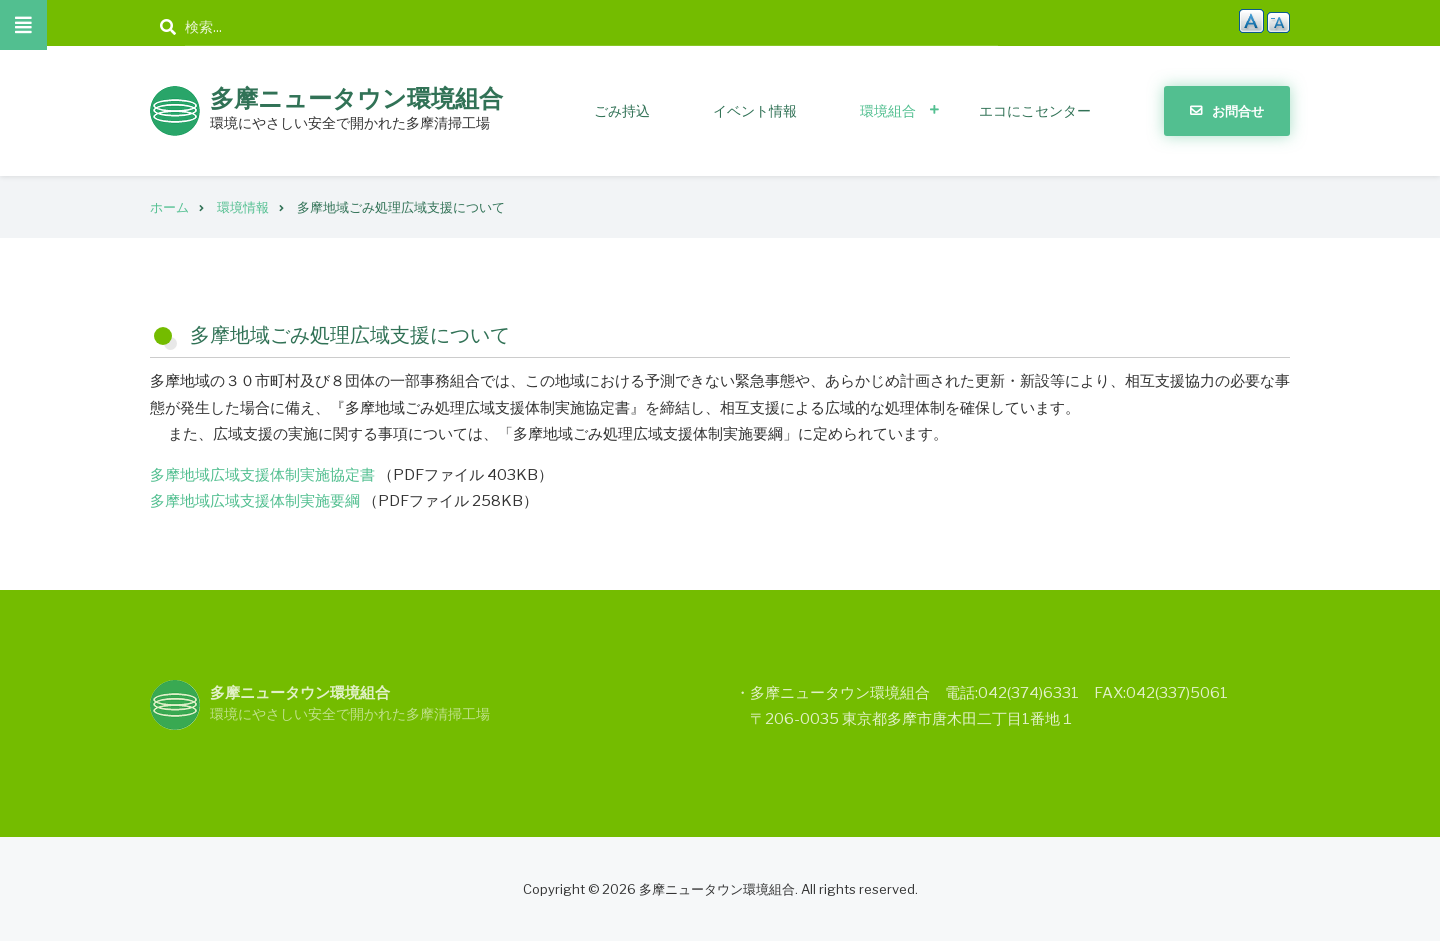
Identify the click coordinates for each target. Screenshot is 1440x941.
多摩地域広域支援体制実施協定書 (262, 475)
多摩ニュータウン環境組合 (356, 98)
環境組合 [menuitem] (888, 110)
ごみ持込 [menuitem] (622, 110)
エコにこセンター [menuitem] (1035, 110)
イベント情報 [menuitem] (755, 110)
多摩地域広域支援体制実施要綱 (255, 501)
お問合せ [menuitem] (1238, 111)
